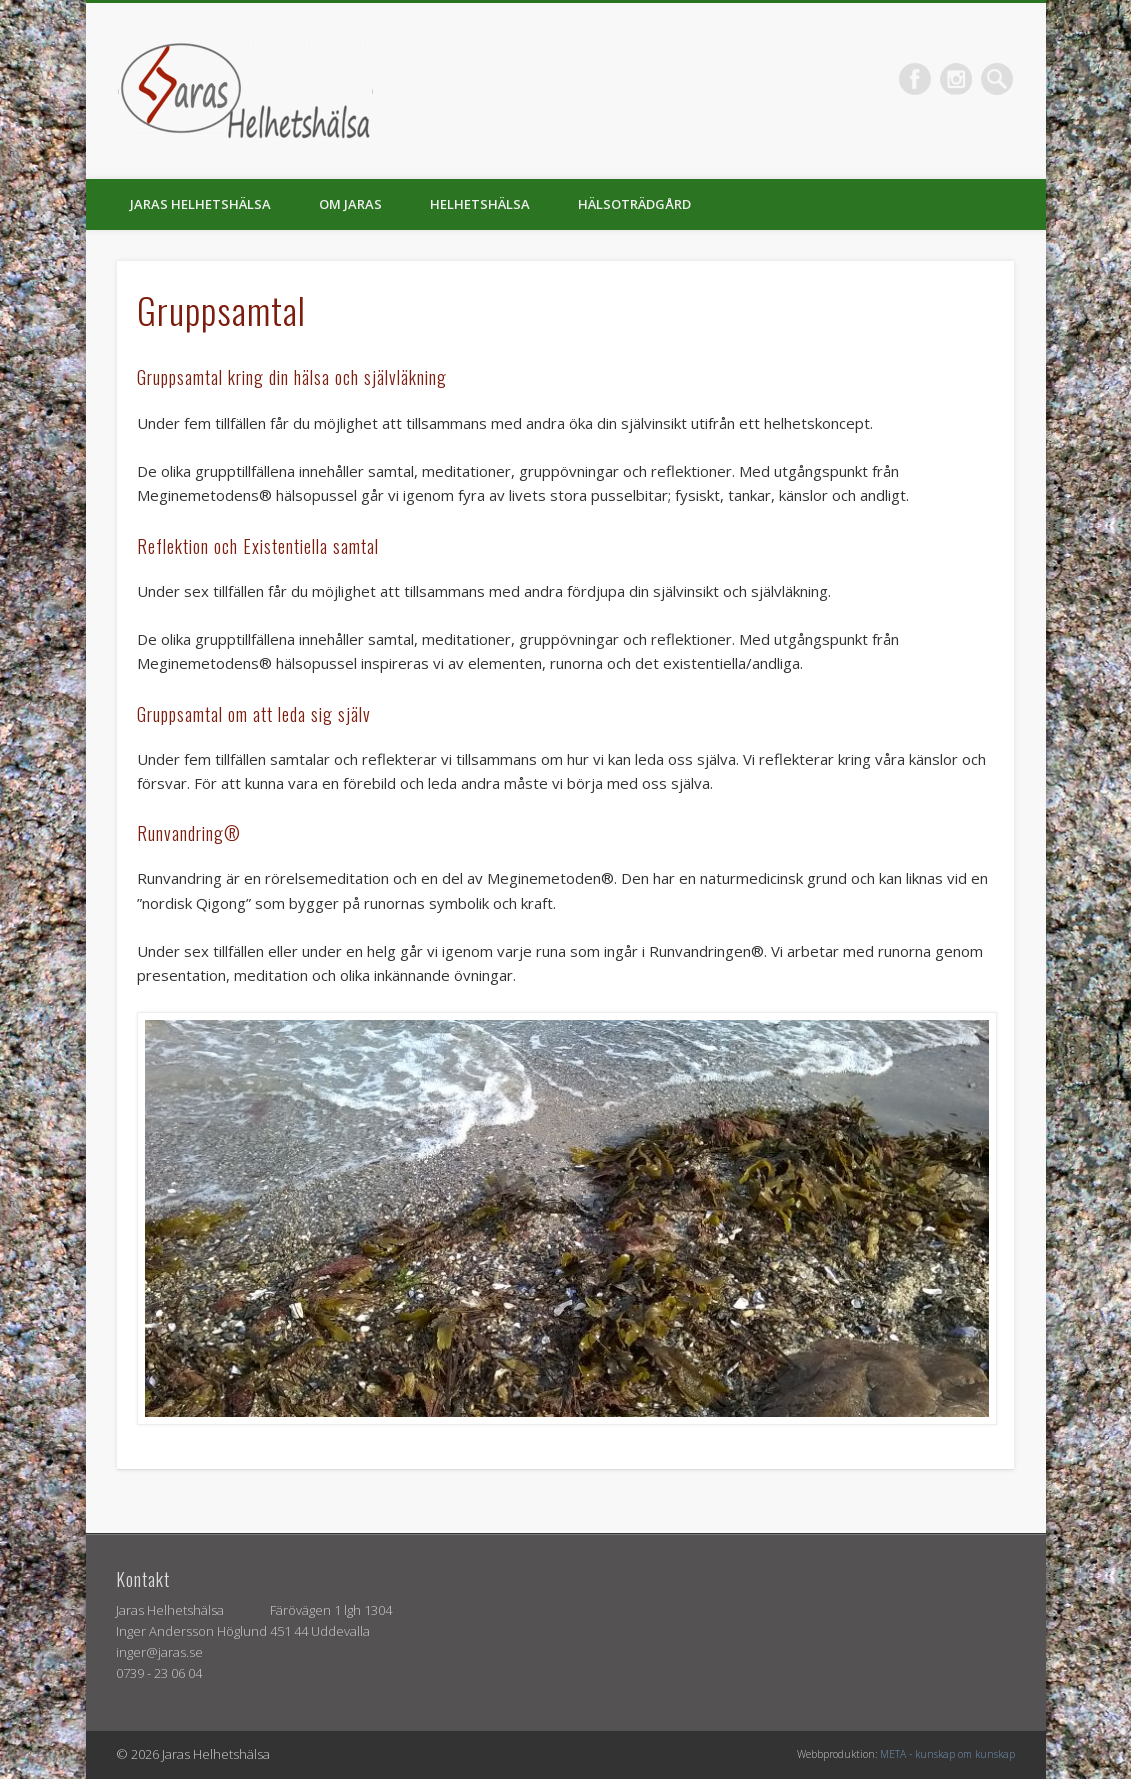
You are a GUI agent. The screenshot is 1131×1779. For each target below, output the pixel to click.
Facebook (915, 79)
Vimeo (956, 79)
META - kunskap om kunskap (947, 1754)
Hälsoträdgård (634, 204)
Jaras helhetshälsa (200, 204)
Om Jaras (350, 204)
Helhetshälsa (480, 204)
